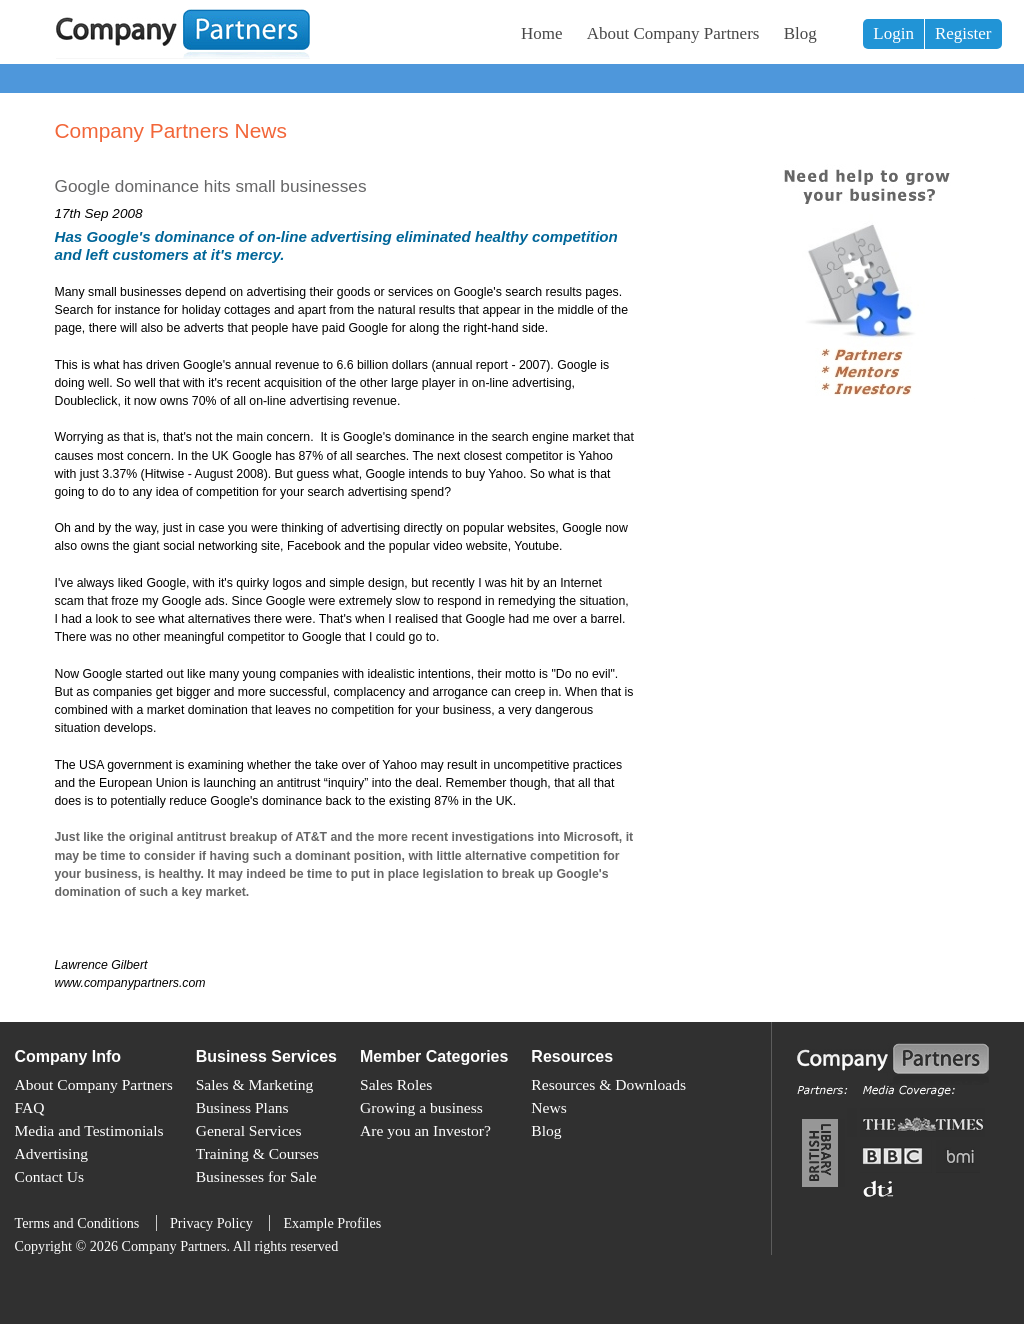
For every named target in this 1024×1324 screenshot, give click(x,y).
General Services (249, 1130)
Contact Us (50, 1176)
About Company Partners (673, 33)
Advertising (51, 1153)
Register (963, 33)
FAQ (30, 1107)
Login (893, 33)
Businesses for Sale (256, 1176)
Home (542, 33)
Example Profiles (332, 1223)
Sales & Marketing (255, 1084)
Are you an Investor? (425, 1130)
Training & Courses (257, 1153)
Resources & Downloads (608, 1084)
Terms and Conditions (77, 1223)
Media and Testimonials (89, 1130)
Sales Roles (396, 1084)
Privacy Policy (211, 1223)
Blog (800, 33)
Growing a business (421, 1107)
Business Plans (242, 1107)
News (548, 1107)
